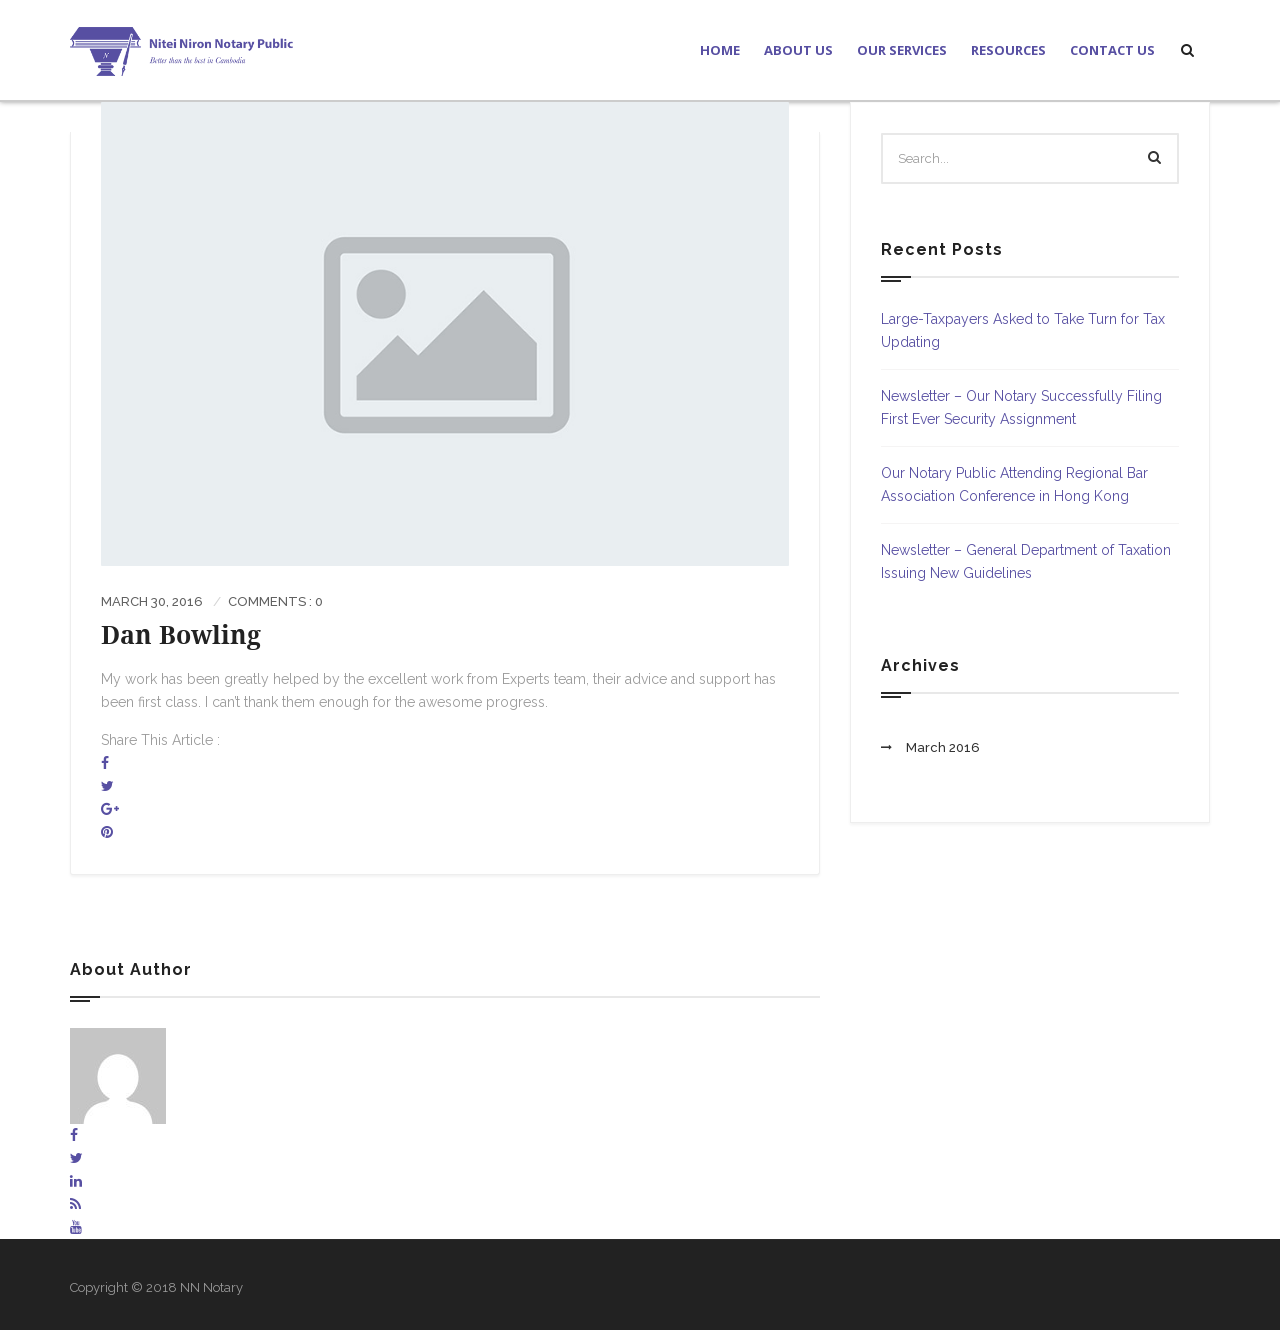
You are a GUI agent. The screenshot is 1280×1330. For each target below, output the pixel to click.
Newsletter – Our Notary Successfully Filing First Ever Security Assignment (1021, 407)
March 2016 (943, 747)
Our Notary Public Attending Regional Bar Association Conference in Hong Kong (1014, 484)
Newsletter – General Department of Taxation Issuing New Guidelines (1026, 561)
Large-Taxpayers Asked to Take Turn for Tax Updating (1023, 330)
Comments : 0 (275, 601)
